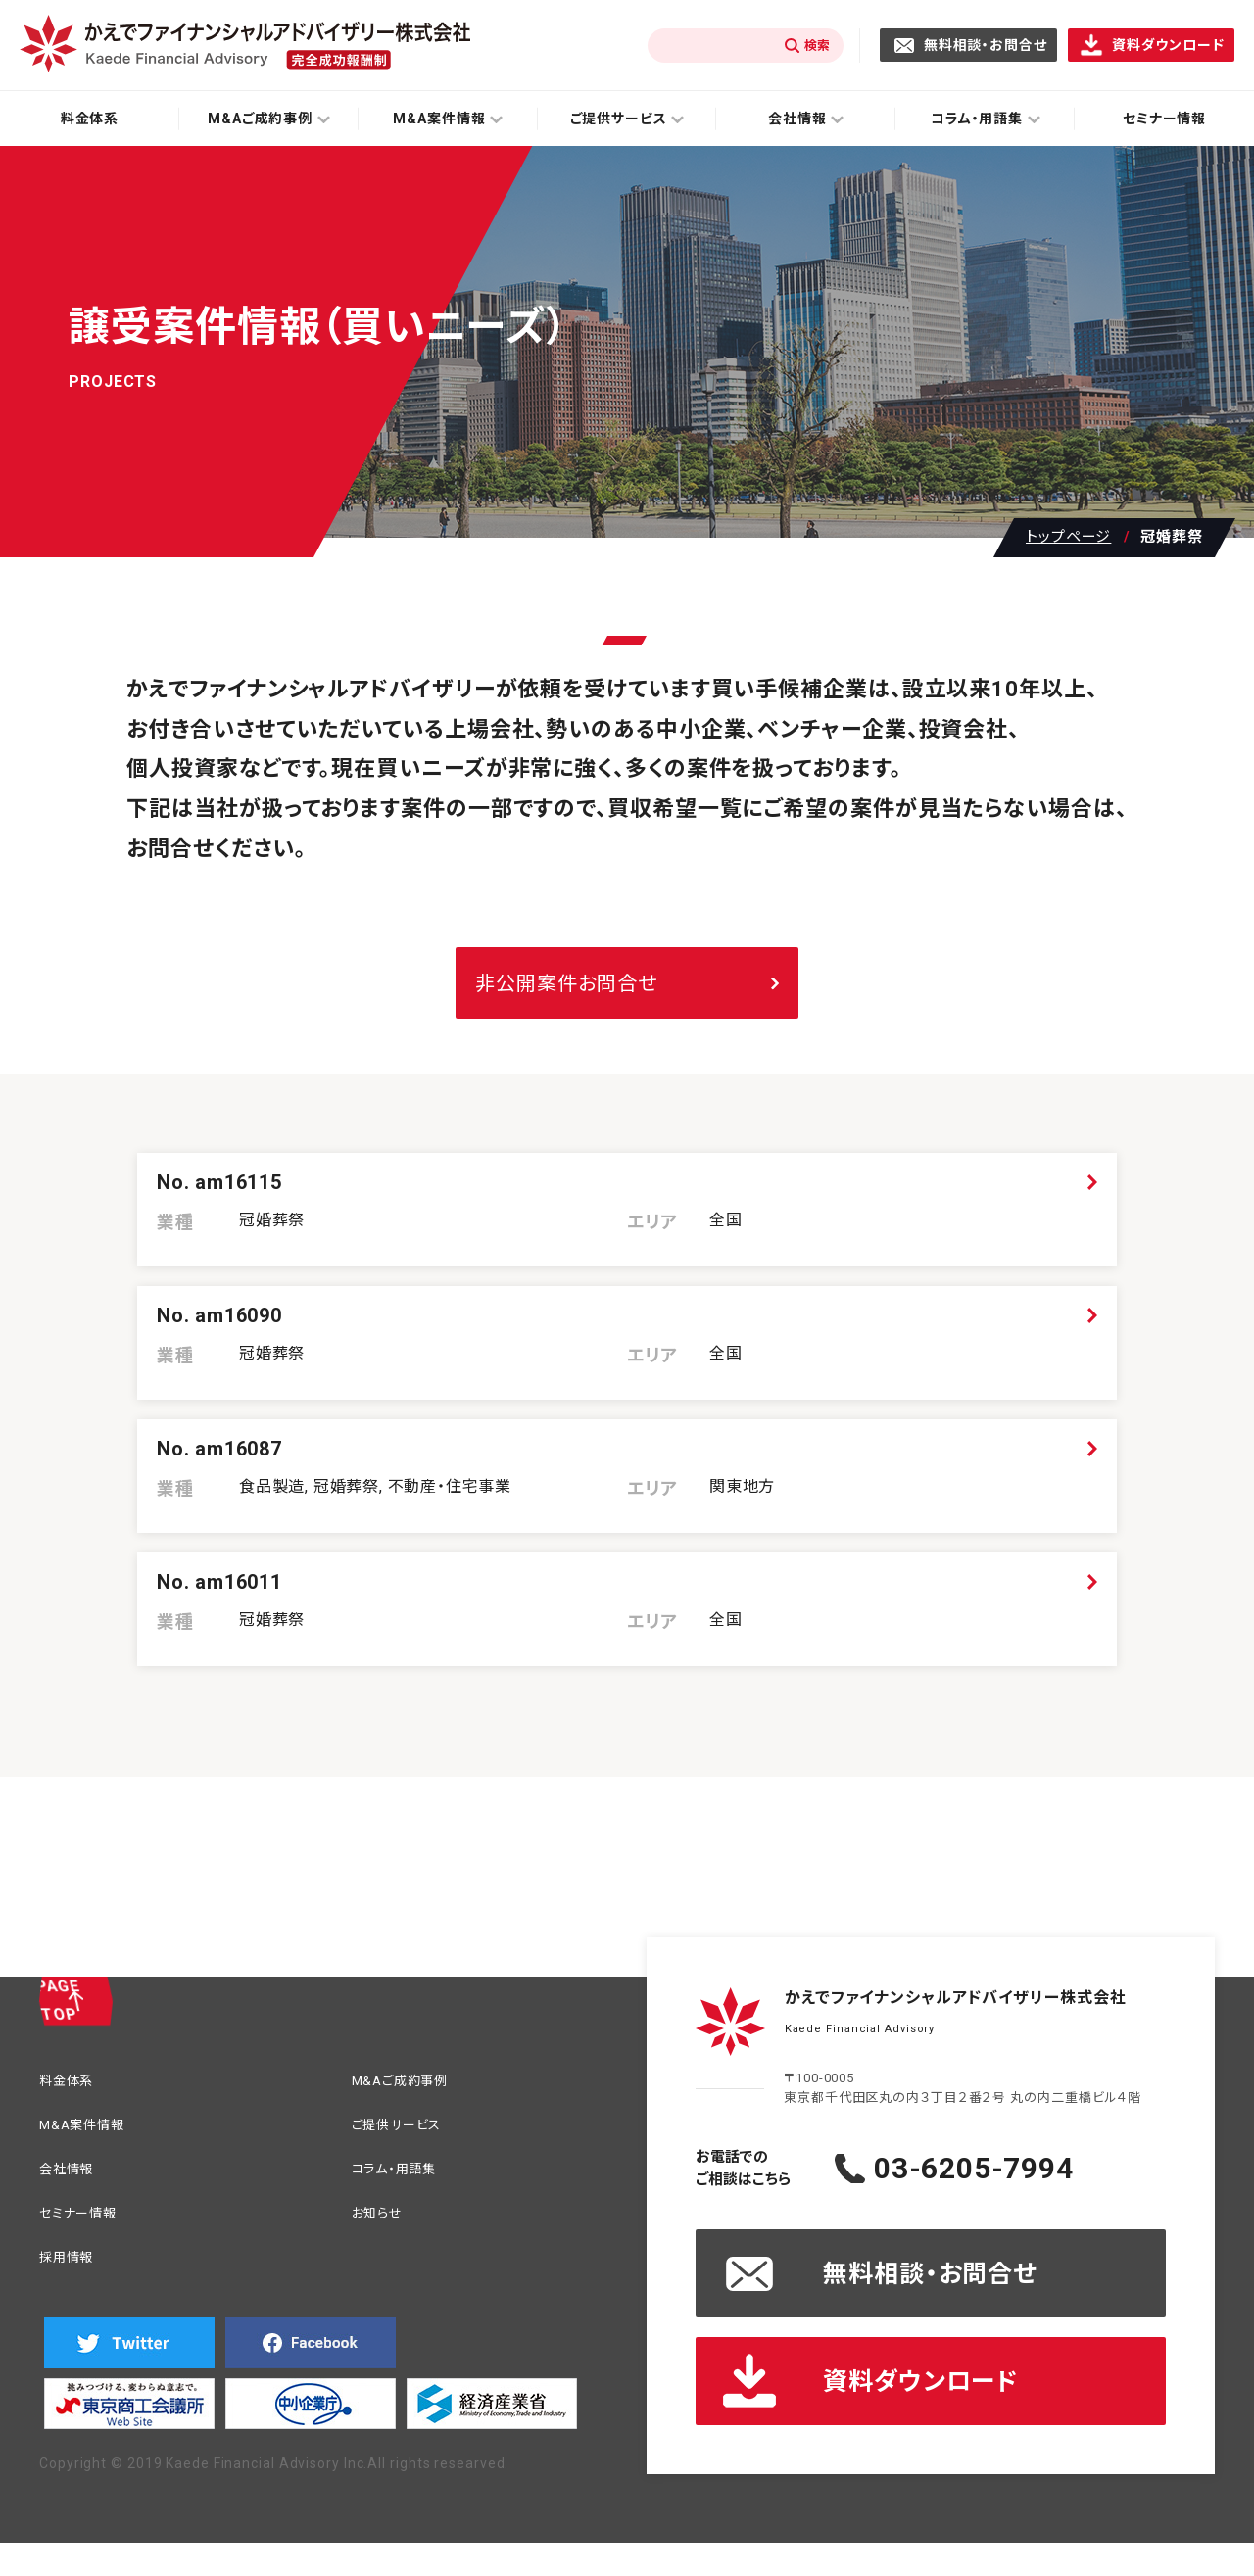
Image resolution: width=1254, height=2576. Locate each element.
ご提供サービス (406, 2141)
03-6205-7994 (1013, 2180)
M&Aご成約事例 (410, 2094)
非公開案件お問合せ (566, 983)
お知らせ (383, 2235)
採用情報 (72, 2282)
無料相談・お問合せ (985, 45)
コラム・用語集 (403, 2188)
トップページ (1068, 537)
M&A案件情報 (90, 2141)
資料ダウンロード (1168, 45)
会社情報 (72, 2188)
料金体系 (90, 118)
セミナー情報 (86, 2235)
